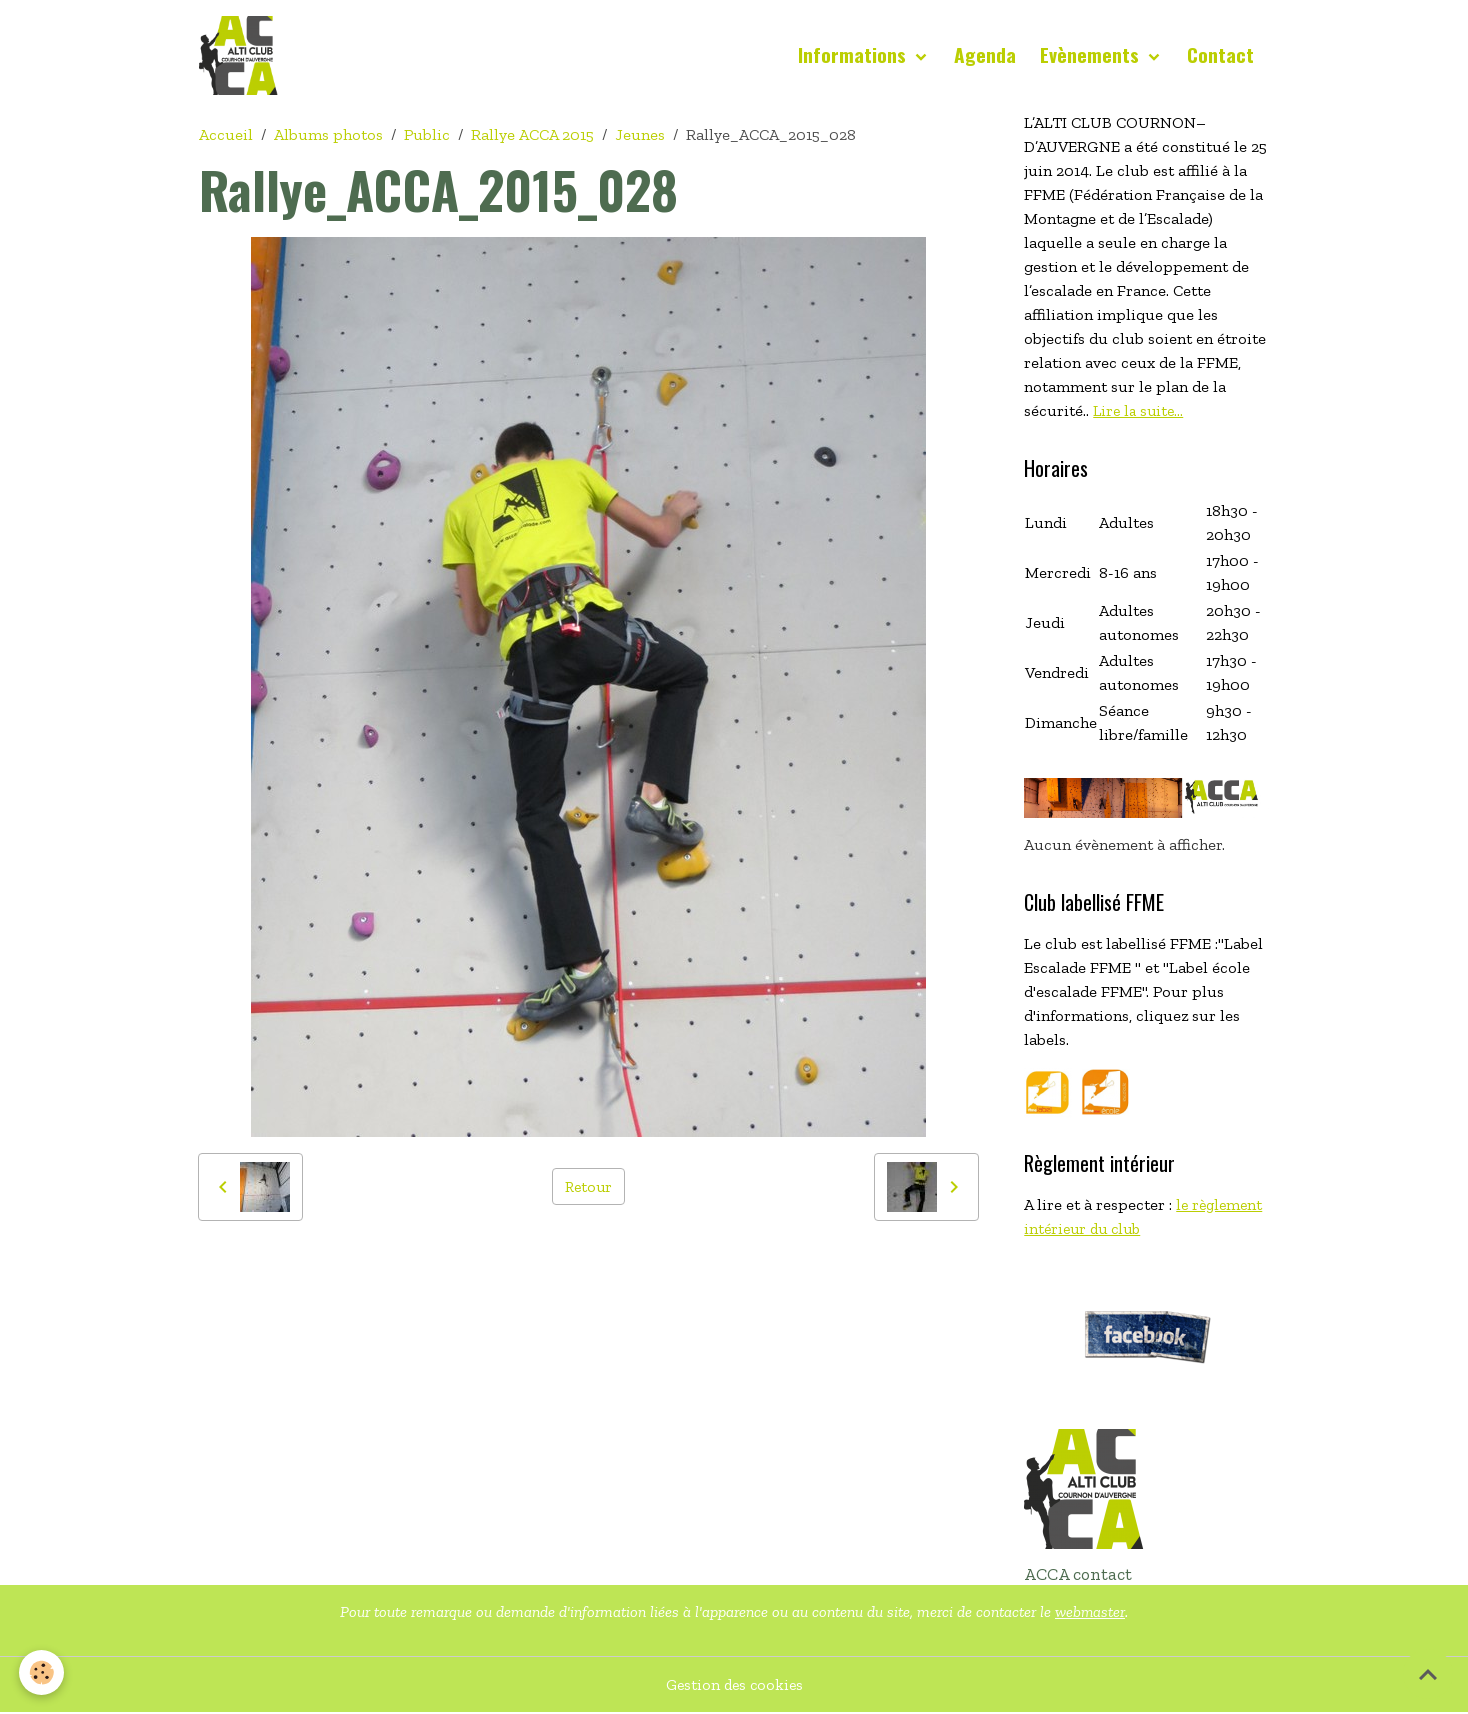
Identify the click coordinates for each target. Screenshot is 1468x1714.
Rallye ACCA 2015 (532, 135)
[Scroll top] (1428, 1674)
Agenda (985, 55)
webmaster (1090, 1612)
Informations (854, 55)
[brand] (243, 56)
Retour (588, 1186)
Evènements (1092, 55)
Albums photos (328, 135)
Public (427, 135)
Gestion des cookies (734, 1685)
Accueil (226, 135)
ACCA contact (1078, 1575)
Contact (1220, 55)
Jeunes (640, 135)
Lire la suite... (1140, 411)
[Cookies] (42, 1672)
